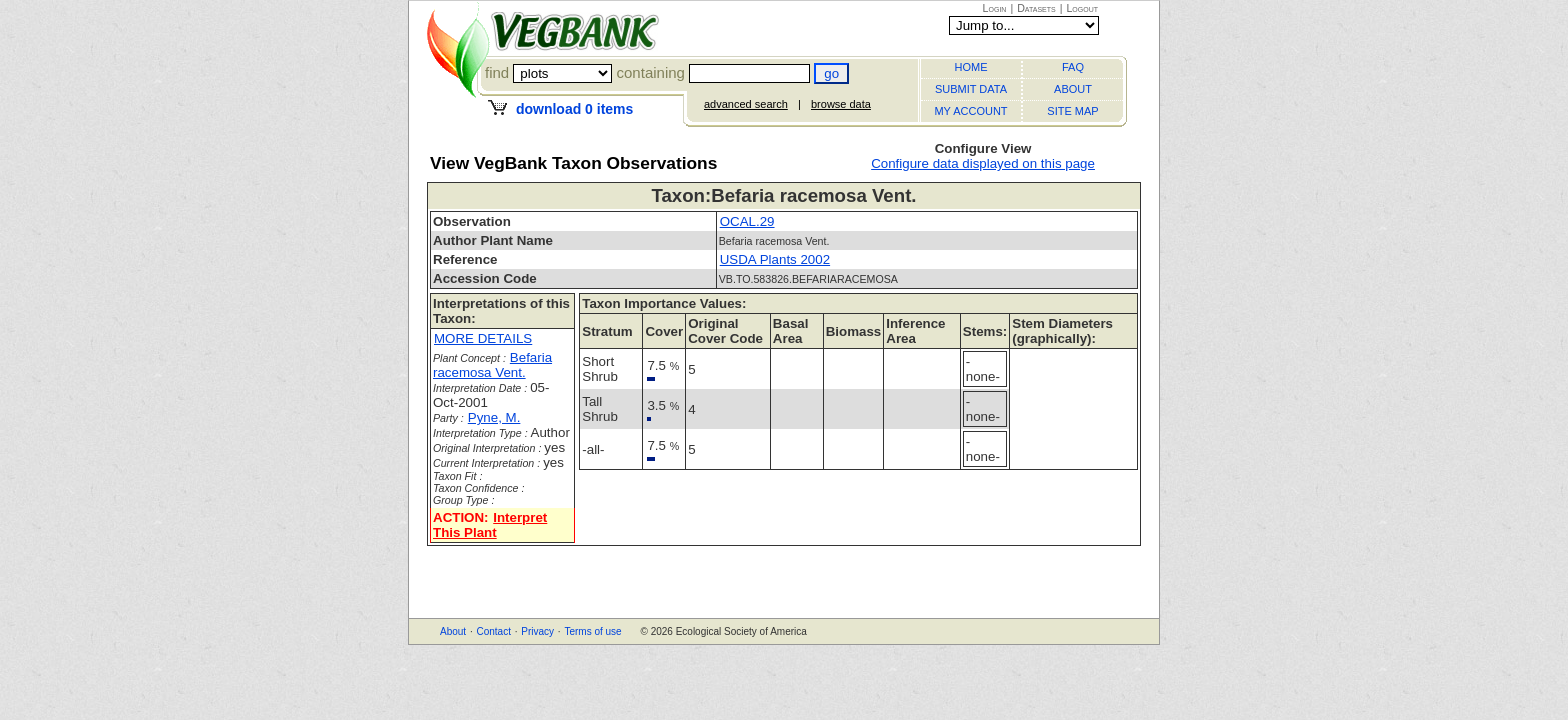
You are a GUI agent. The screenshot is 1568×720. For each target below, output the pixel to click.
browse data (841, 104)
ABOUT (1073, 89)
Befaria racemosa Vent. (492, 365)
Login (995, 8)
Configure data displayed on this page (983, 163)
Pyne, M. (494, 417)
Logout (1082, 8)
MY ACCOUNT (970, 111)
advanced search (746, 104)
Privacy (537, 631)
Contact (493, 631)
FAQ (1073, 67)
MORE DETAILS (483, 338)
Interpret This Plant (490, 525)
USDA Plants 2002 (775, 259)
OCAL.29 (747, 221)
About (453, 631)
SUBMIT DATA (971, 89)
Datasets (1036, 8)
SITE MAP (1072, 111)
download (574, 109)
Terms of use (592, 631)
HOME (971, 67)
